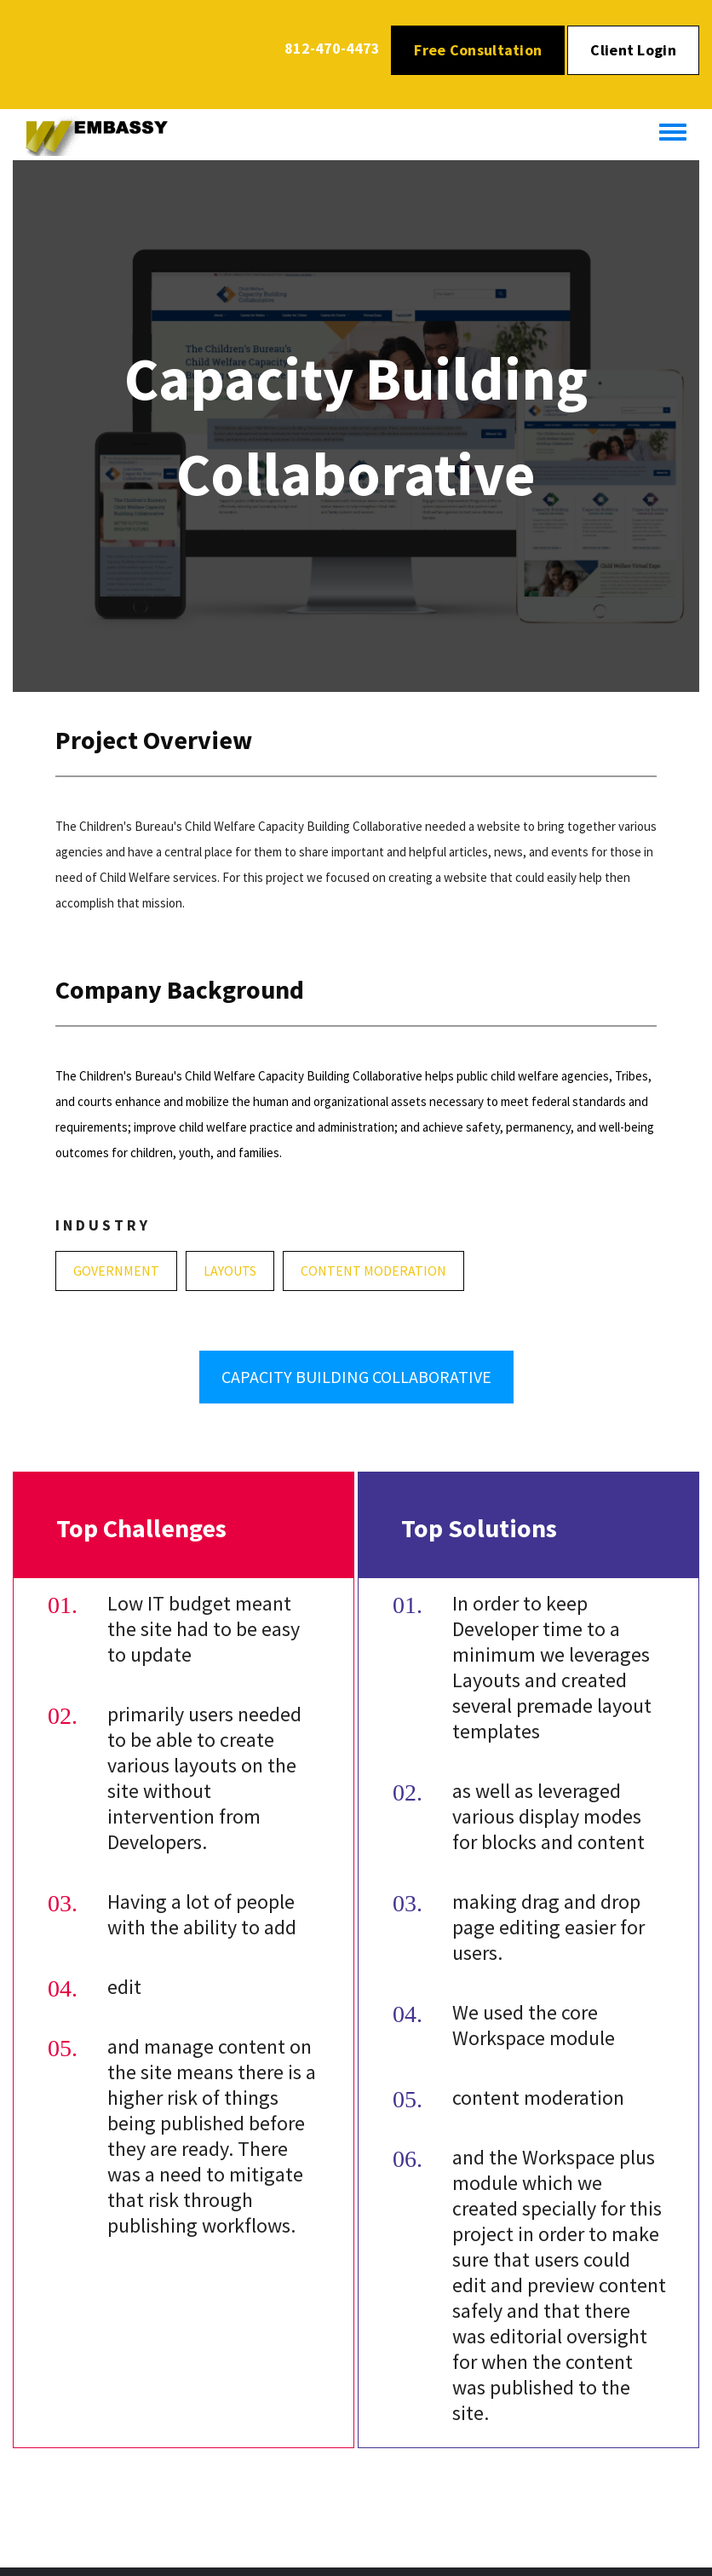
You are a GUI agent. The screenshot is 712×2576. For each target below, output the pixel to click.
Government (116, 1270)
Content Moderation (373, 1270)
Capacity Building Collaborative (356, 1376)
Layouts (230, 1270)
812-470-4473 (332, 48)
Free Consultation (478, 50)
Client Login (633, 50)
